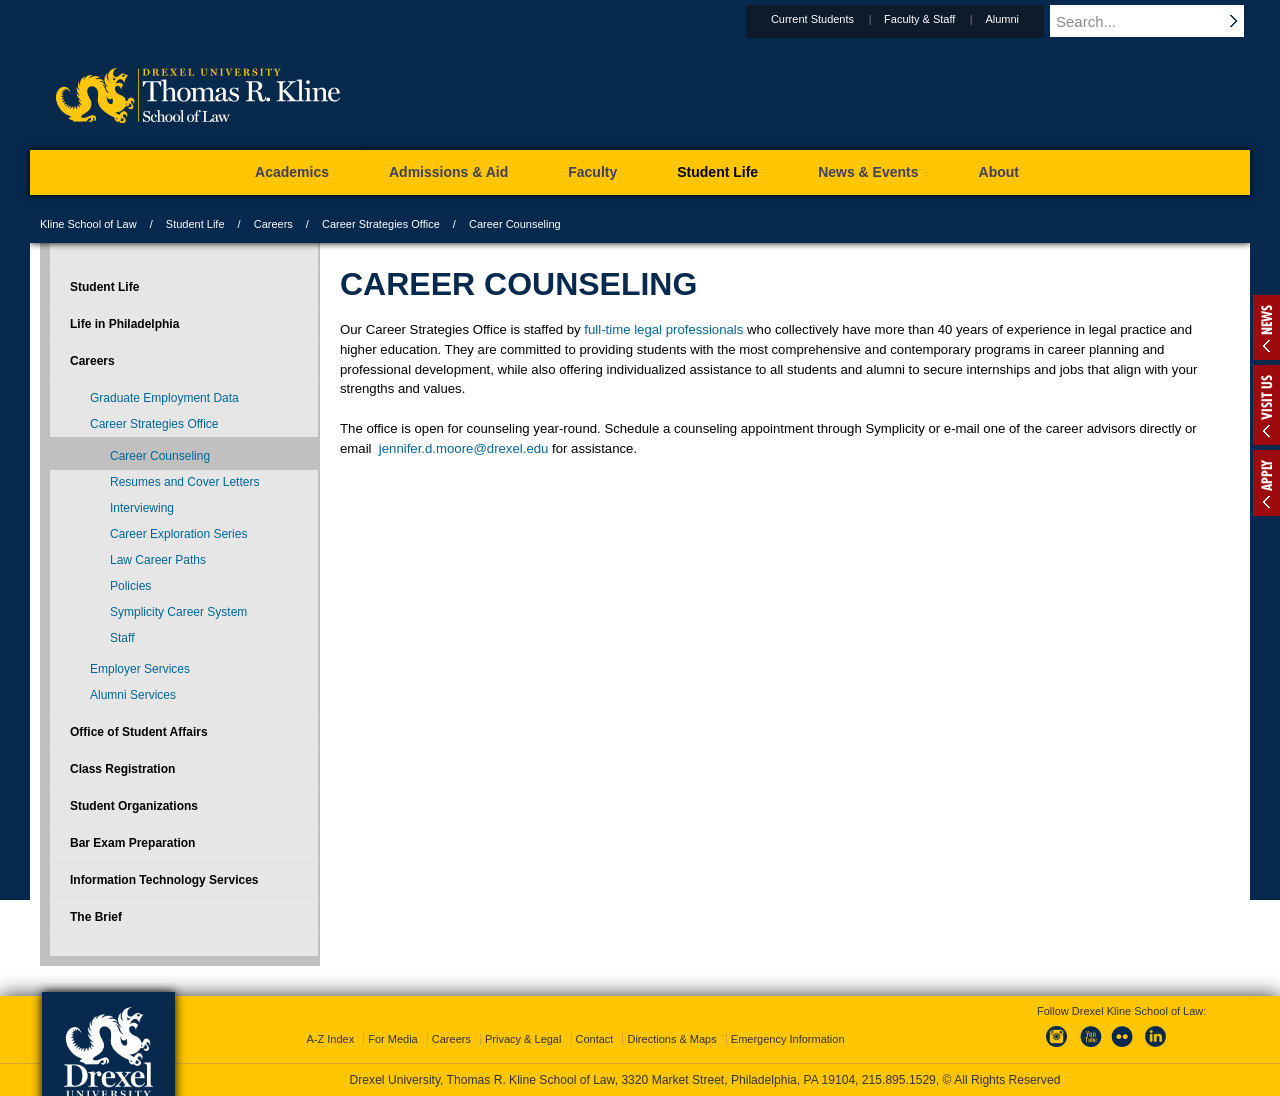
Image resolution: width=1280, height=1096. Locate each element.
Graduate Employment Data (164, 398)
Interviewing (142, 508)
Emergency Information (788, 1039)
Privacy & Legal (523, 1039)
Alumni (1021, 19)
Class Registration (122, 769)
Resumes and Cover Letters (184, 482)
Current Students (831, 19)
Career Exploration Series (178, 534)
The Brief (96, 917)
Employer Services (140, 669)
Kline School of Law (88, 224)
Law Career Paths (158, 560)
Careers (273, 224)
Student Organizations (134, 806)
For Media (393, 1039)
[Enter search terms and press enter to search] (1159, 21)
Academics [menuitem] (292, 172)
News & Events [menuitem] (868, 172)
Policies (130, 586)
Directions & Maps (671, 1039)
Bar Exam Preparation (132, 843)
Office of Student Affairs (139, 732)
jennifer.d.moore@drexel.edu (464, 448)
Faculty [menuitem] (592, 172)
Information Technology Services (164, 880)
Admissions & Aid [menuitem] (448, 172)
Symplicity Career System (178, 612)
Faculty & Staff (938, 19)
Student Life (195, 224)
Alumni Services (133, 695)
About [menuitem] (999, 172)
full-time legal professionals (663, 329)
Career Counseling (160, 456)
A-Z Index (330, 1039)
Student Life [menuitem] (717, 172)
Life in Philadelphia (124, 324)
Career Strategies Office (381, 224)
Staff (122, 638)
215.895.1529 (899, 1080)
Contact (595, 1039)
